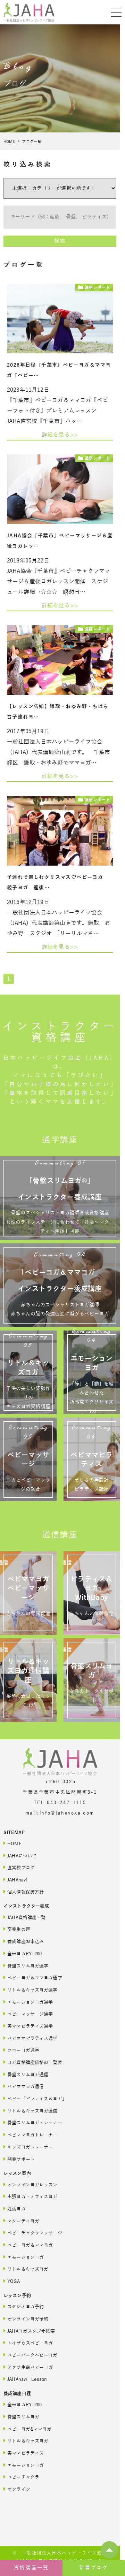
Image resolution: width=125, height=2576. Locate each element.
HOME (9, 141)
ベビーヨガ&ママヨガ (27, 2429)
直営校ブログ (19, 1867)
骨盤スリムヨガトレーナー (32, 2122)
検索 (59, 241)
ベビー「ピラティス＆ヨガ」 (35, 2098)
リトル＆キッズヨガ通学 (30, 1990)
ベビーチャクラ (21, 2477)
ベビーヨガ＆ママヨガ (28, 2245)
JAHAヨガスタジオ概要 (29, 2331)
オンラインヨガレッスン (30, 2184)
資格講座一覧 (31, 2567)
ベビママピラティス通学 (30, 2038)
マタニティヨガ (21, 2221)
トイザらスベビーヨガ (28, 2343)
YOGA (11, 2281)
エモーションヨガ (23, 2257)
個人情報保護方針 (23, 1892)
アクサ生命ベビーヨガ (28, 2367)
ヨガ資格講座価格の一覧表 (32, 2062)
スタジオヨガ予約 (23, 2306)
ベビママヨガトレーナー (30, 2135)
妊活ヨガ (14, 2208)
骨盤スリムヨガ (21, 2417)
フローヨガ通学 (21, 2050)
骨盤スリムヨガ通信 (25, 2074)
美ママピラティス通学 (28, 2026)
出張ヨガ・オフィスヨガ (30, 2196)
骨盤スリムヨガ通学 (25, 1966)
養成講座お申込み (23, 1941)
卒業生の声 (16, 1929)
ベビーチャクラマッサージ (32, 2233)
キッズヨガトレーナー (28, 2147)
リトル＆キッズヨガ (25, 2269)
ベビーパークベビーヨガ (30, 2355)
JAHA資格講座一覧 (24, 1917)
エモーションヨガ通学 (28, 2002)
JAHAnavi (15, 1880)
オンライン (16, 2489)
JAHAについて (19, 1855)
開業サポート (19, 2159)
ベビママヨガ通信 (23, 2086)
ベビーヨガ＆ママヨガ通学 (32, 1977)
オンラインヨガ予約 (25, 2319)
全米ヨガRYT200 (22, 1953)
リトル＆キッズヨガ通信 (30, 2111)
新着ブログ (93, 2567)
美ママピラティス (23, 2453)
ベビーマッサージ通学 (28, 2014)
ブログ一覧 (31, 141)
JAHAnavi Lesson (25, 2379)
